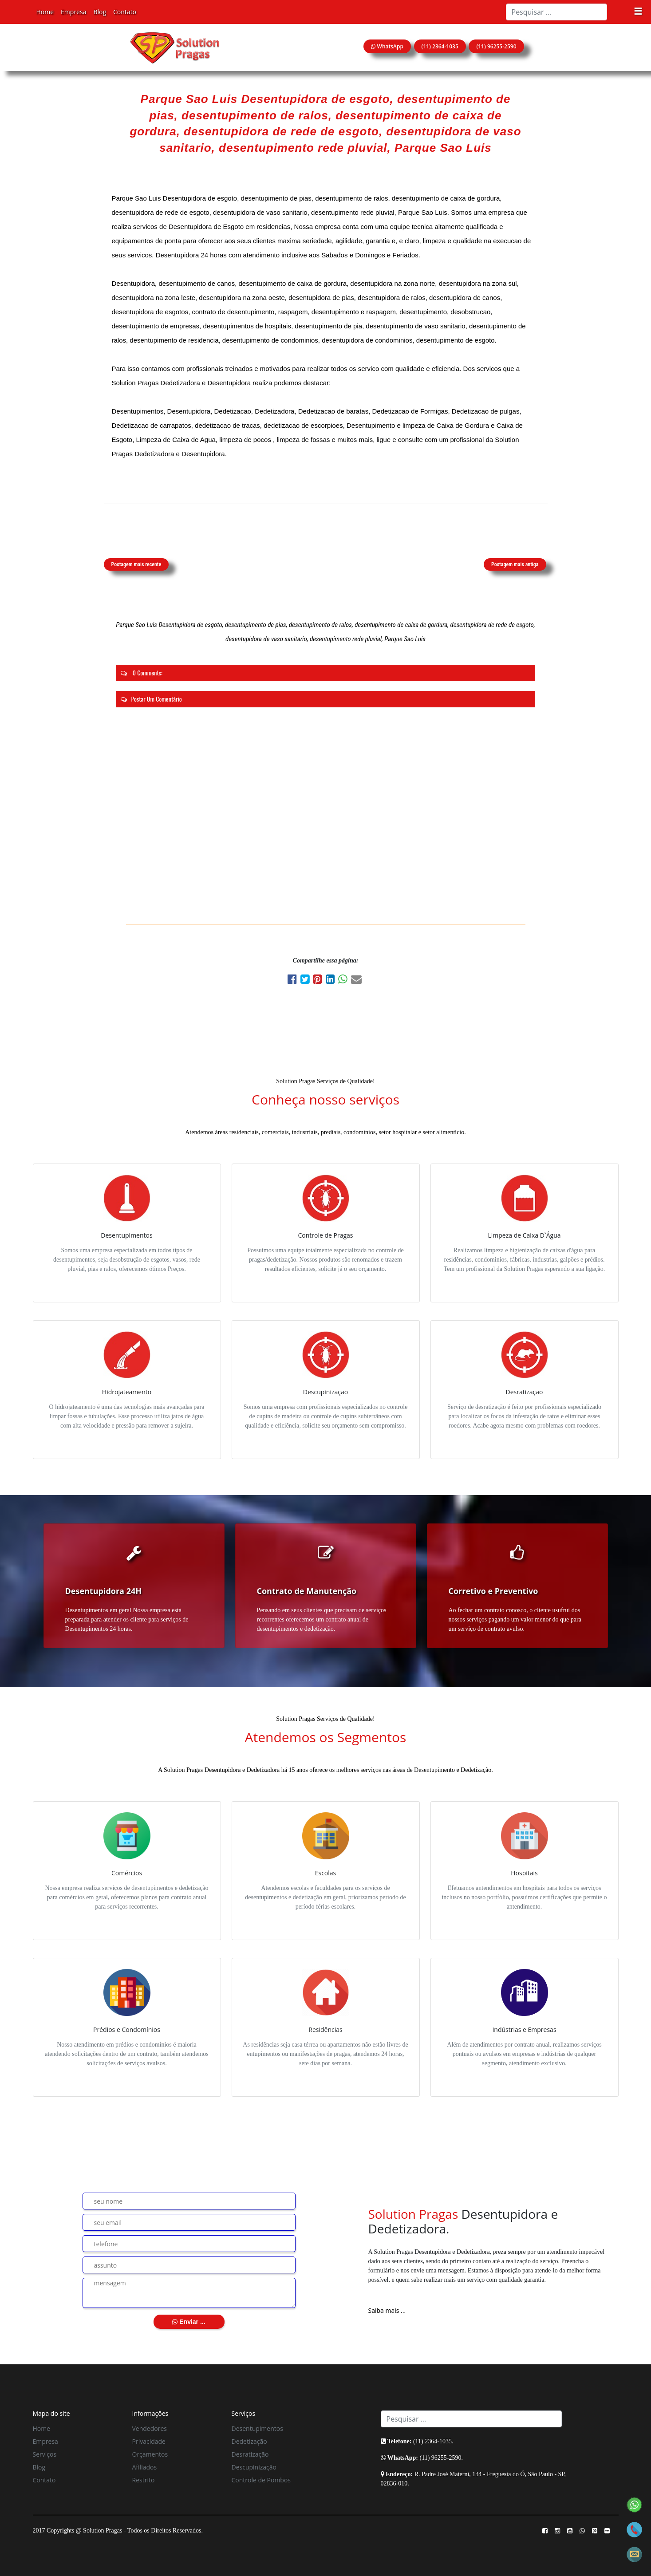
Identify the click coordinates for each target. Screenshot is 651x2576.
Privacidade (149, 2441)
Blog (99, 12)
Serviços (45, 2454)
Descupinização (254, 2467)
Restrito (143, 2480)
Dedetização (249, 2441)
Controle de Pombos (261, 2480)
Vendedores (149, 2428)
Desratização (250, 2454)
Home (45, 12)
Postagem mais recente (136, 564)
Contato (124, 12)
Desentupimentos (257, 2428)
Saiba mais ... (387, 2310)
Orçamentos (150, 2454)
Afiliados (144, 2467)
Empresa (73, 12)
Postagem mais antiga (515, 564)
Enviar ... (188, 2321)
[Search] (556, 12)
